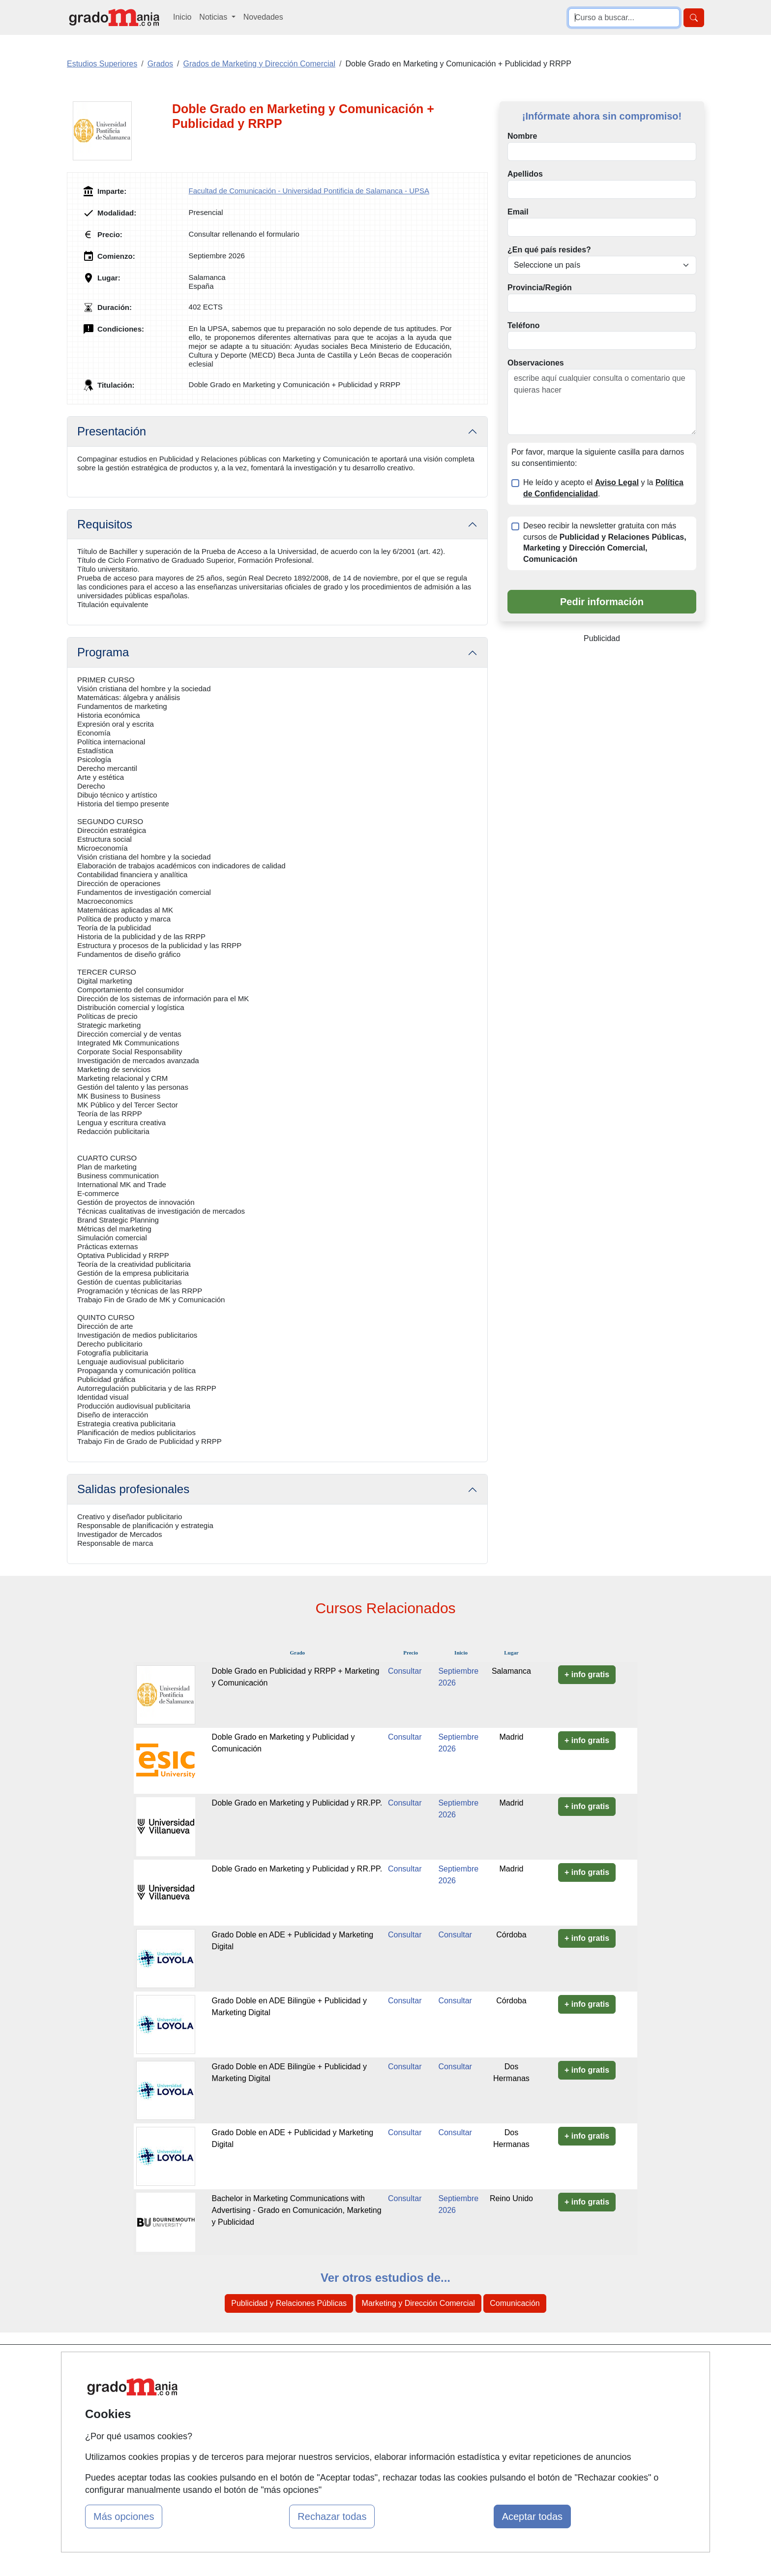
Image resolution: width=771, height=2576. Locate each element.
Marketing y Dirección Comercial (418, 2303)
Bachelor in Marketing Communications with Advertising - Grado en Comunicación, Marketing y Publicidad (297, 2210)
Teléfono (523, 325)
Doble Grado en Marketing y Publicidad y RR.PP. (297, 1803)
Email (518, 212)
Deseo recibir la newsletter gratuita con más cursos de (604, 542)
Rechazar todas (331, 2516)
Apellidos (525, 174)
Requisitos (104, 524)
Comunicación (514, 2303)
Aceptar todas (532, 2516)
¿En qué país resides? (549, 249)
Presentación (111, 431)
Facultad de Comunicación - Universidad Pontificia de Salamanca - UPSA (309, 190)
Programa (103, 652)
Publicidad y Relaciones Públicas (289, 2303)
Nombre (522, 136)
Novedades (263, 17)
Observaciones (535, 363)
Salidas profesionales (133, 1489)
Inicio (182, 17)
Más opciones (123, 2516)
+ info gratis (586, 1674)
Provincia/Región (539, 287)
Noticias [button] (214, 17)
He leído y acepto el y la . (603, 488)
